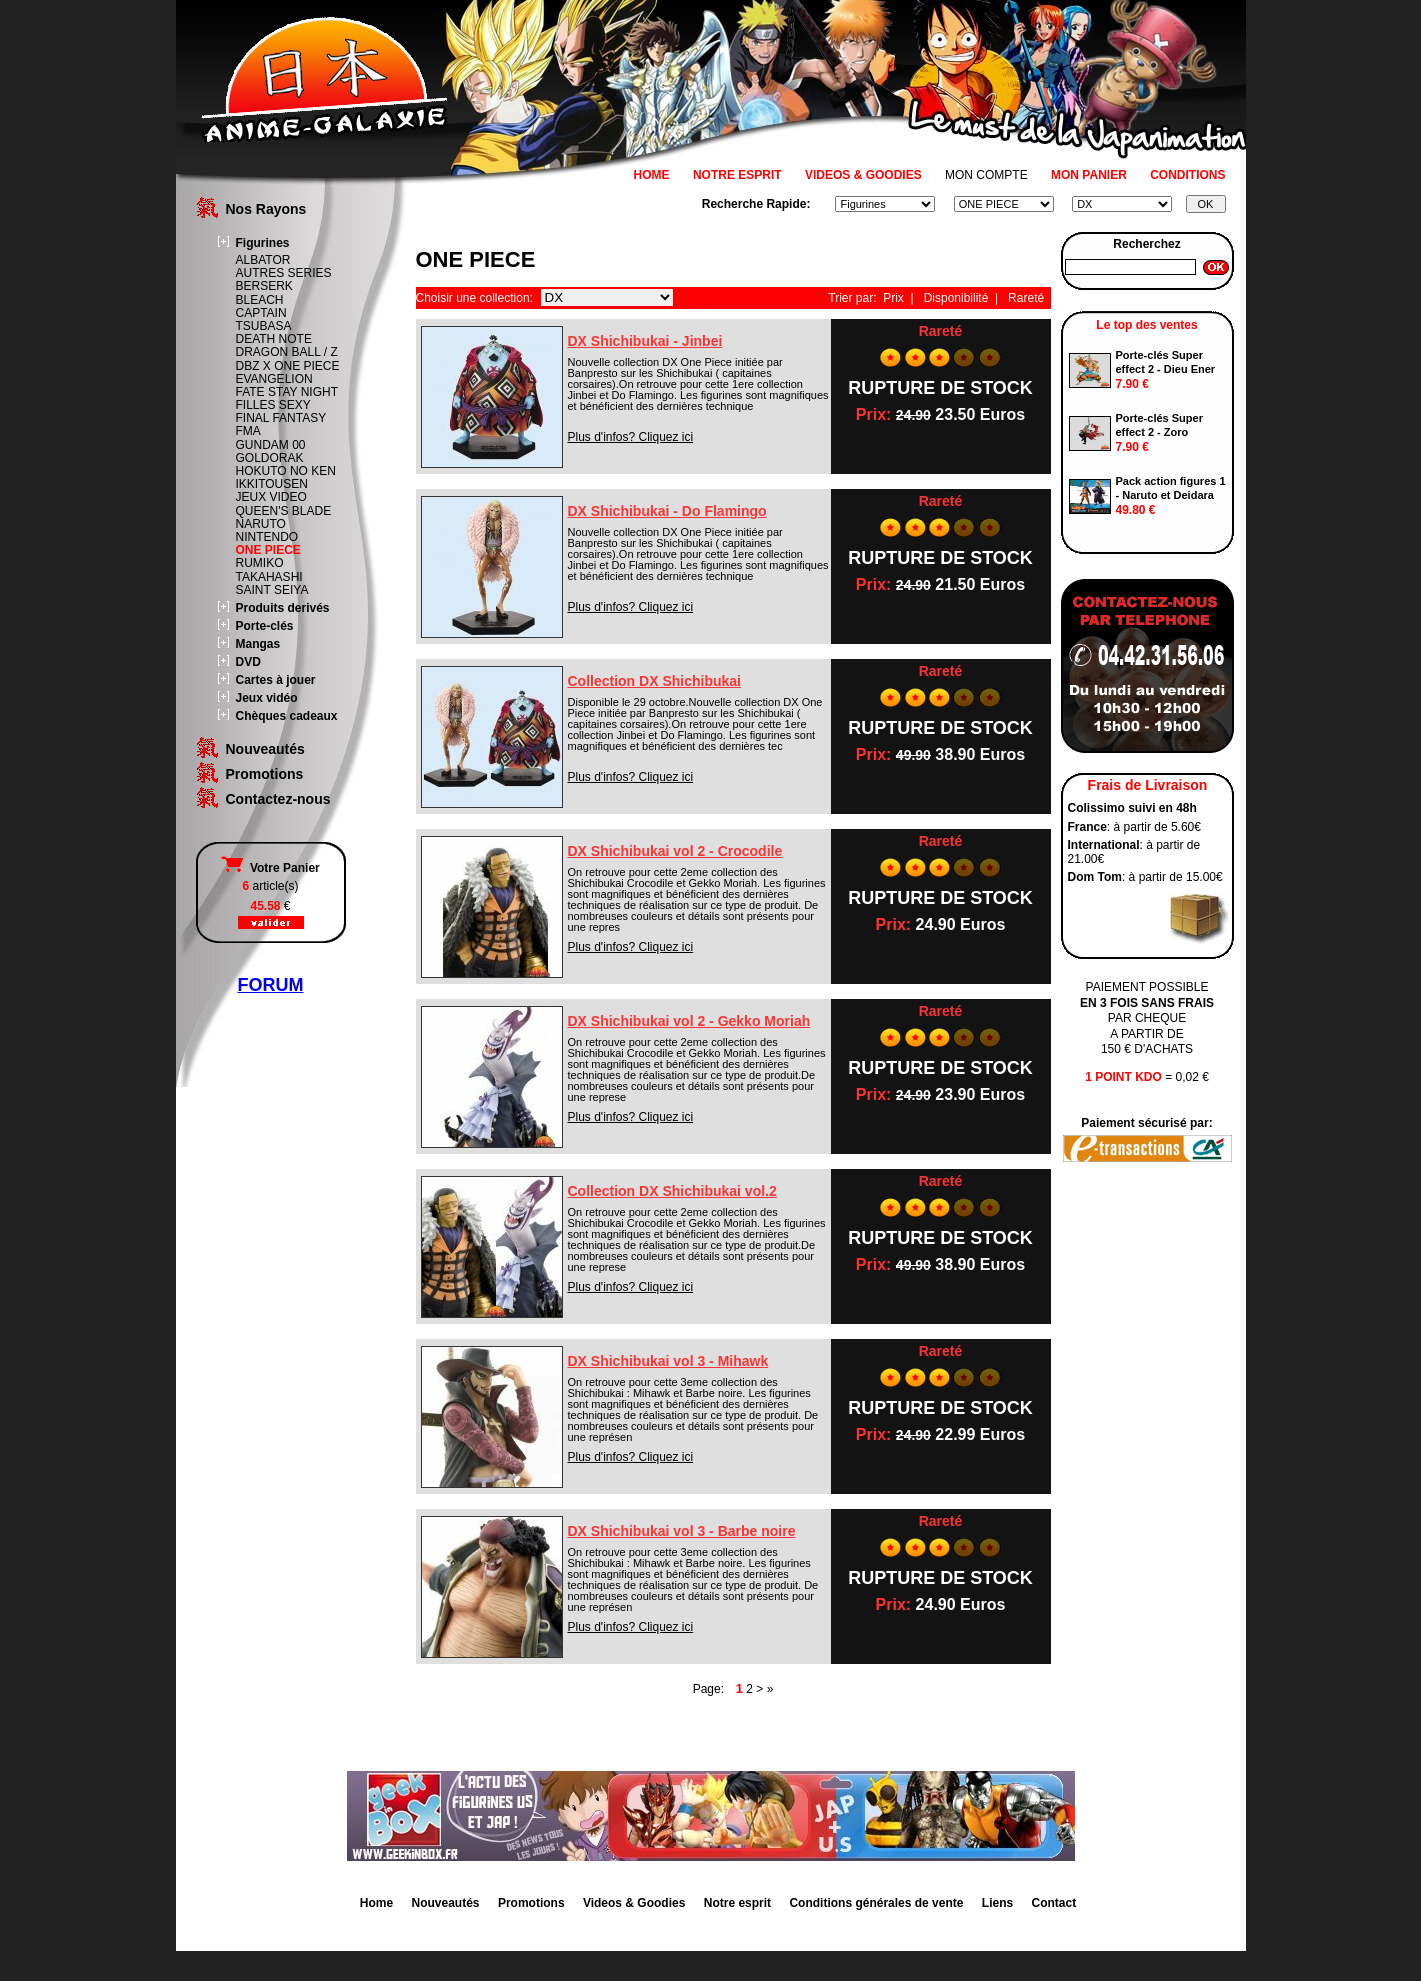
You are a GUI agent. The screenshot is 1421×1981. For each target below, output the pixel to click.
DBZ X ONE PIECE (288, 366)
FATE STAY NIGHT (287, 392)
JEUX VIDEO (271, 497)
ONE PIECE (268, 550)
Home (376, 1903)
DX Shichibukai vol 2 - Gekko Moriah (689, 1021)
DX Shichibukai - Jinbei (645, 341)
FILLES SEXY (273, 405)
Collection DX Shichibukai (654, 681)
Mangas (258, 644)
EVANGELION (274, 379)
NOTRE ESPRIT (737, 175)
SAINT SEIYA (272, 590)
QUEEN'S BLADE (284, 511)
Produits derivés (283, 608)
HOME (652, 175)
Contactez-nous (278, 799)
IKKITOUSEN (272, 484)
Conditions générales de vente (876, 1903)
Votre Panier (270, 868)
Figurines (263, 243)
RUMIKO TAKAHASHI (269, 569)
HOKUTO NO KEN (286, 471)
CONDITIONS (1187, 175)
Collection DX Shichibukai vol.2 (672, 1191)
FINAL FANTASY (281, 418)
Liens (997, 1903)
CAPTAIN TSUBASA (264, 319)
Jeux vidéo (267, 698)
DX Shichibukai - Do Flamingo (667, 511)
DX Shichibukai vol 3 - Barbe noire (682, 1531)
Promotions (265, 774)
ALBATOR (263, 260)
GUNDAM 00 (271, 445)
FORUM (271, 985)
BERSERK (264, 286)
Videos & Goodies (634, 1903)
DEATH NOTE (274, 339)
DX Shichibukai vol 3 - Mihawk (668, 1361)
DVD (248, 662)
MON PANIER (1089, 175)
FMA (248, 431)
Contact (1054, 1903)
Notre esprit (737, 1903)
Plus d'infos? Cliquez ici (631, 437)
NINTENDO (267, 537)
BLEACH (260, 300)
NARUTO (261, 524)
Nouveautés (265, 749)
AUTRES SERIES (284, 273)
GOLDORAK (270, 458)
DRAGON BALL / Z (287, 352)
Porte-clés (265, 626)
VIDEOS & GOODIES (863, 175)
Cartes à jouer (276, 680)
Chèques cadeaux (287, 716)
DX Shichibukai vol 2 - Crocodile (675, 851)
